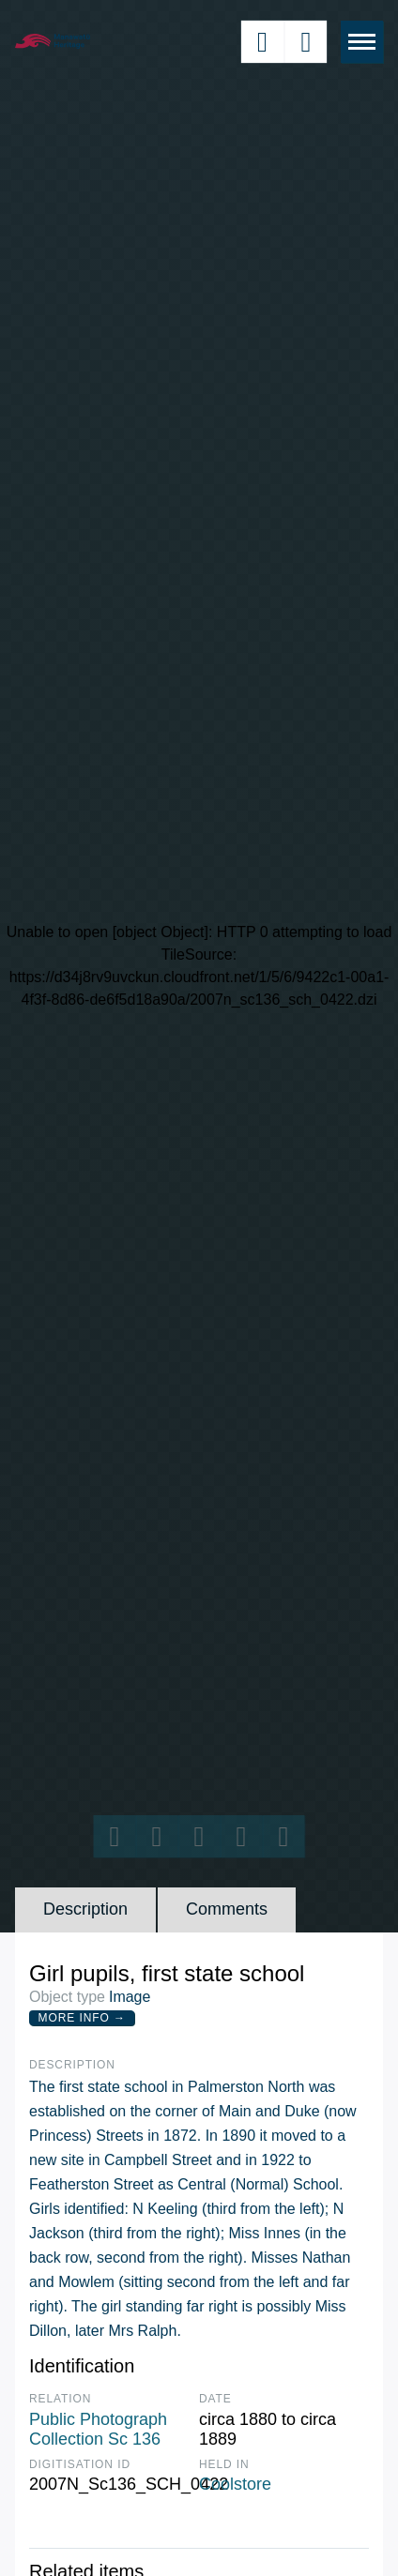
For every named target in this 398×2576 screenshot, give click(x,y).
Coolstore (235, 2484)
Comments (227, 1909)
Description (85, 1909)
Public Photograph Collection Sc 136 (98, 2429)
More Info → (82, 2017)
